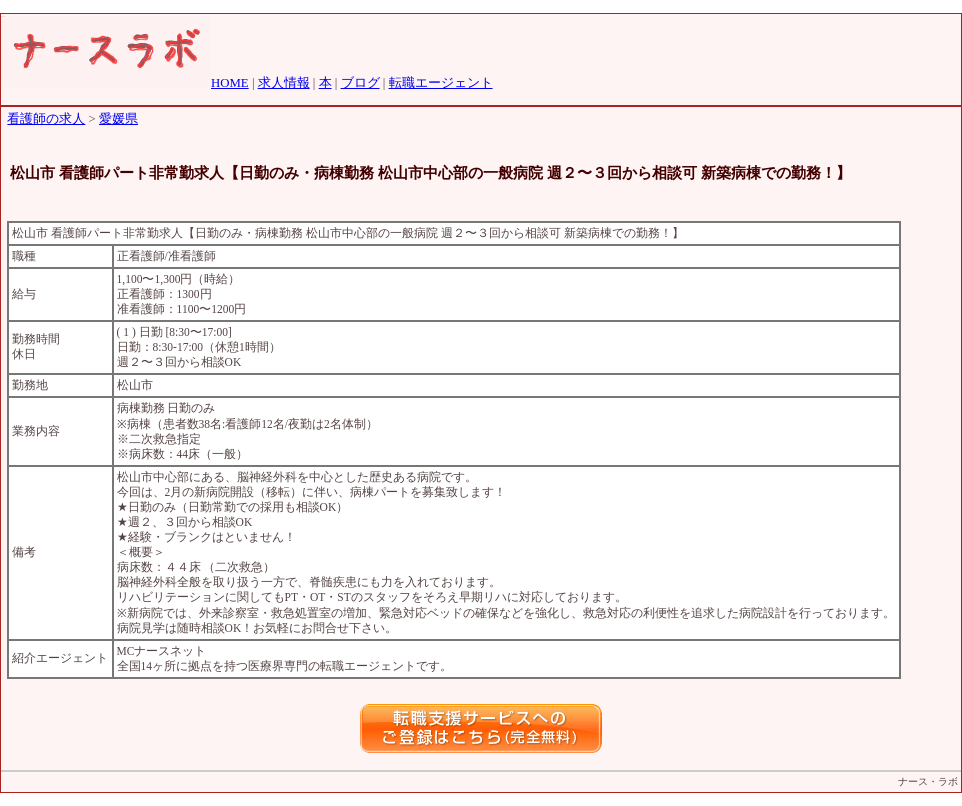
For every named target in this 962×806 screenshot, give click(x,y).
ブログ (360, 83)
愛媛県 (118, 119)
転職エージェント (441, 83)
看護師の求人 (46, 119)
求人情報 (284, 83)
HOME (230, 83)
